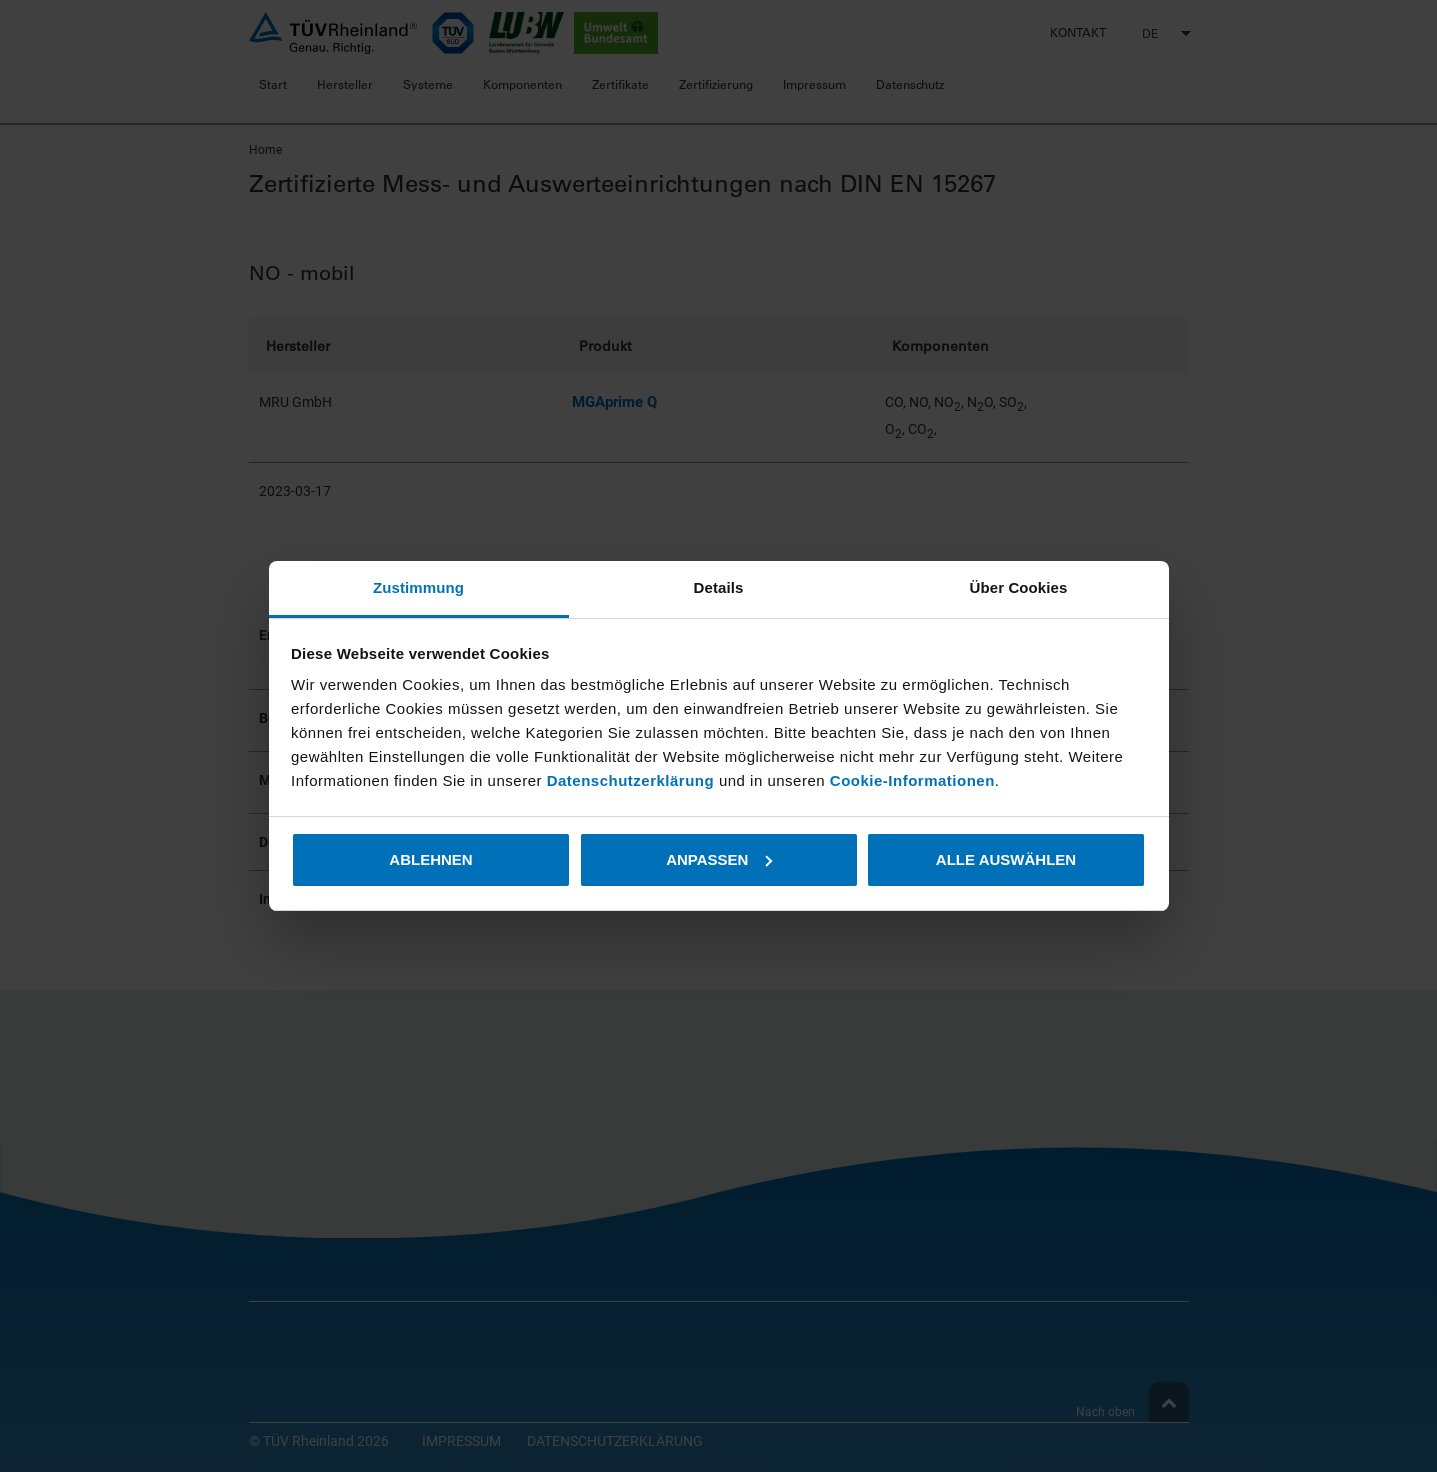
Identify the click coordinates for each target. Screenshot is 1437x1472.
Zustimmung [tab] (418, 587)
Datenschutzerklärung (633, 780)
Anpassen (719, 859)
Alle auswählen (1006, 859)
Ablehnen (430, 859)
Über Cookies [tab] (1019, 587)
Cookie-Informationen (912, 780)
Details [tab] (719, 587)
